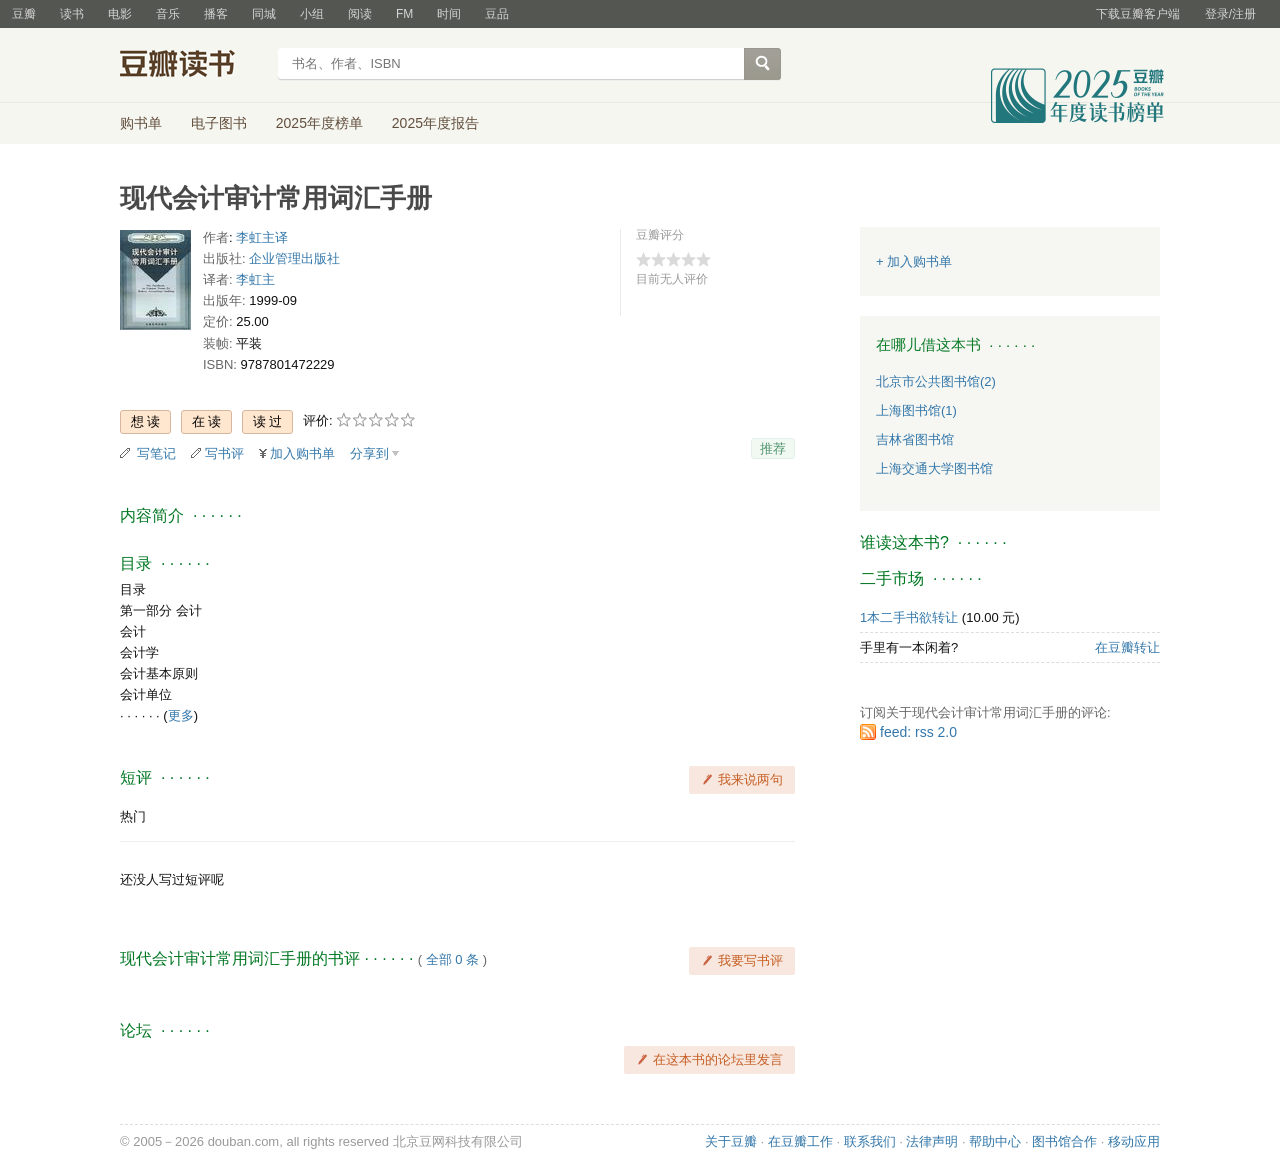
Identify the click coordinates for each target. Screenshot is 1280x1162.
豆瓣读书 (192, 66)
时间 (449, 14)
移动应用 (1134, 1141)
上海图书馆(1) (916, 410)
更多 (181, 715)
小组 (312, 14)
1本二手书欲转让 (909, 617)
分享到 (369, 453)
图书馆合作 (1064, 1141)
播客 (216, 14)
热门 (133, 816)
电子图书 (219, 123)
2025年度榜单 (319, 123)
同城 (264, 14)
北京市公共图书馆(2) (936, 381)
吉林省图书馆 (915, 439)
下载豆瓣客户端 (1138, 14)
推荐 (773, 448)
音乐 (168, 14)
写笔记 (156, 453)
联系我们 (870, 1141)
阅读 (360, 14)
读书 (72, 14)
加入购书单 (302, 453)
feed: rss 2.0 (918, 732)
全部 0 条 (452, 959)
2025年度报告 (435, 123)
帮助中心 (995, 1141)
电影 (120, 14)
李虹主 (255, 279)
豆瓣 (24, 14)
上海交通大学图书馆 (934, 468)
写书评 (224, 453)
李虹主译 (262, 237)
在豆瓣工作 (800, 1141)
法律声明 (932, 1141)
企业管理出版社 (294, 258)
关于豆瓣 (731, 1141)
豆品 (497, 14)
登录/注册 (1230, 14)
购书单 (141, 123)
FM (404, 14)
